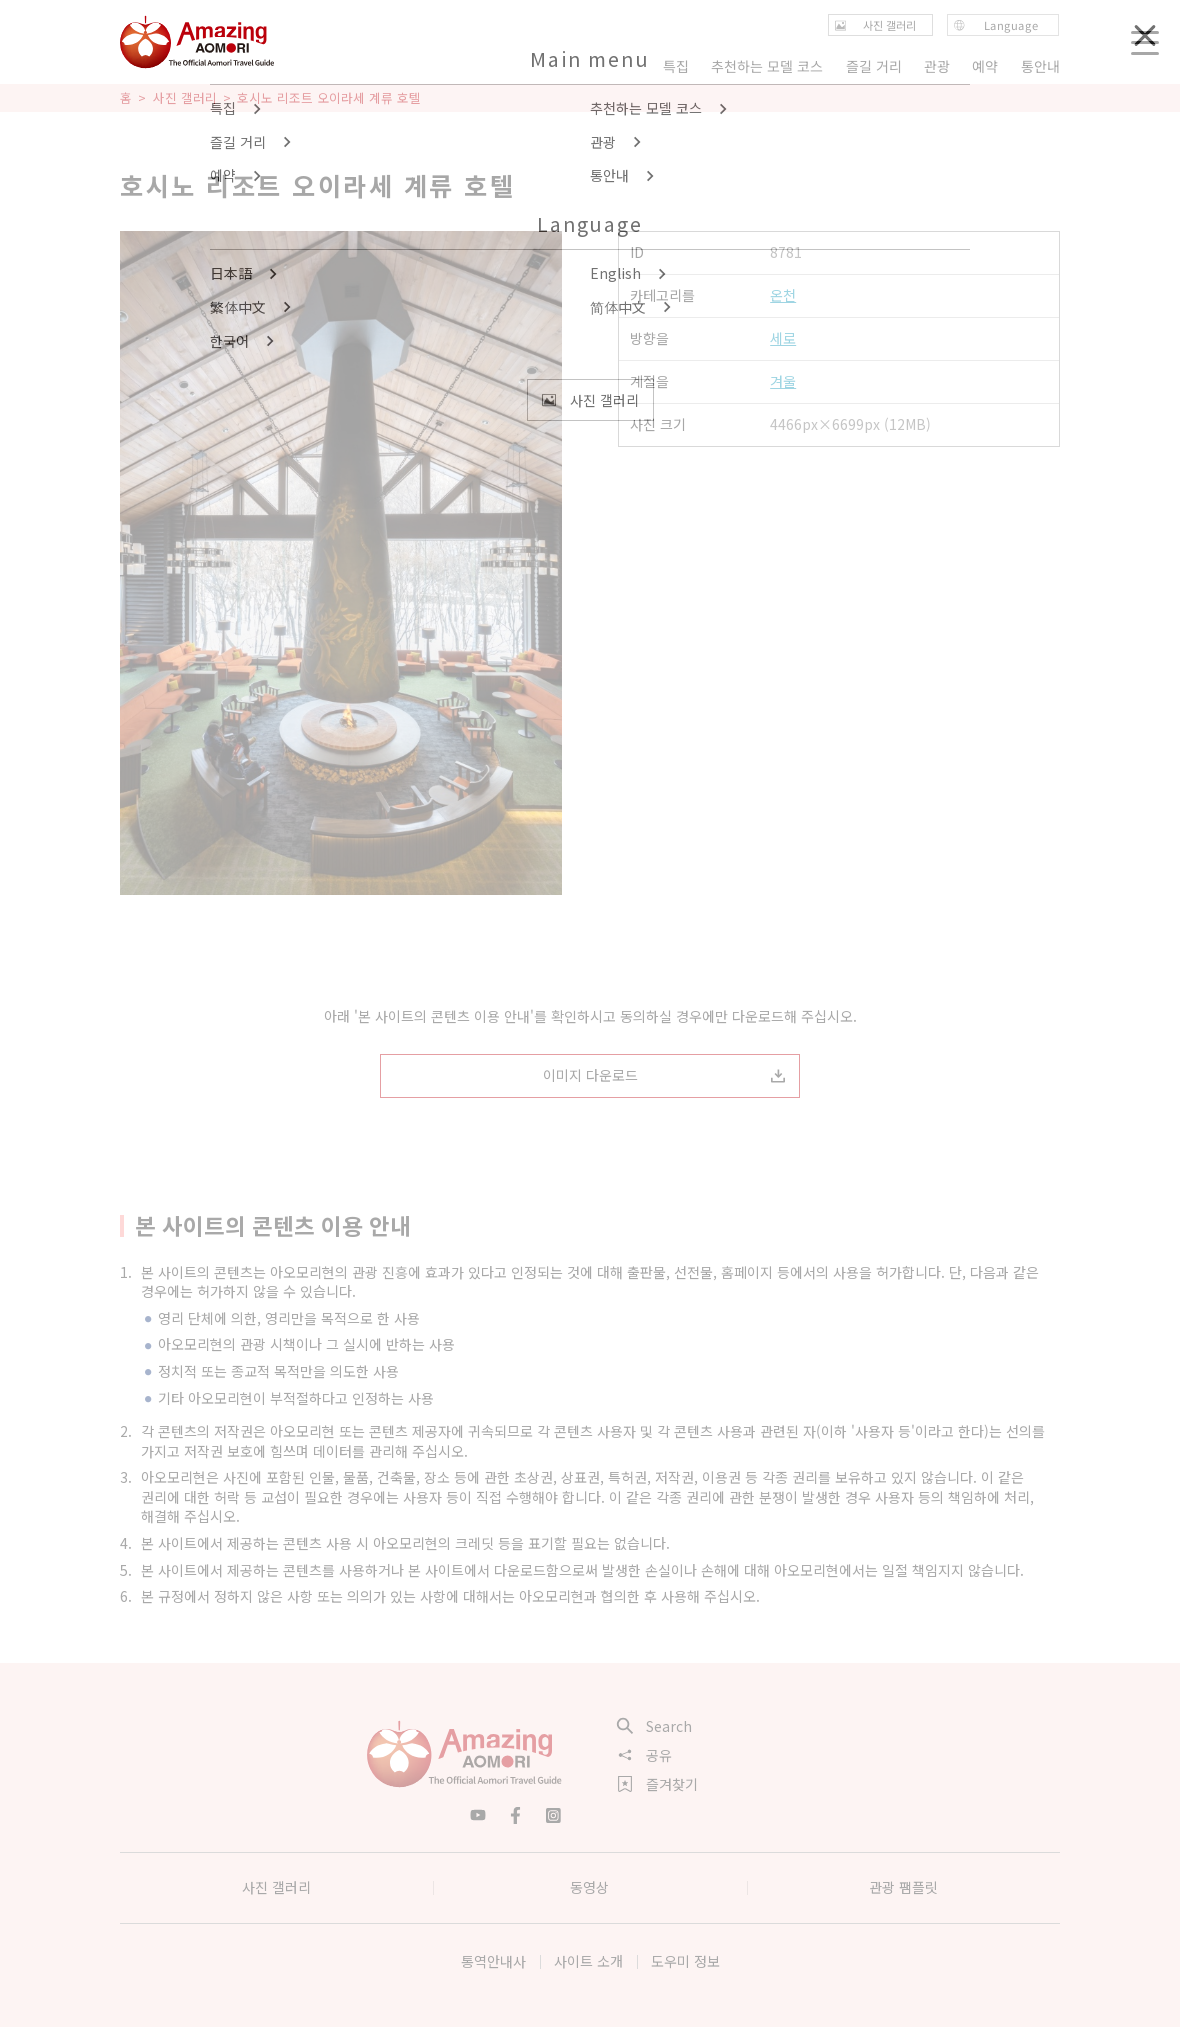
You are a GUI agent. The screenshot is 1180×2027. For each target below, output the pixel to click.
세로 (783, 338)
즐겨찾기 (658, 1784)
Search (655, 1726)
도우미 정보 (685, 1961)
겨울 (783, 381)
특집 (676, 66)
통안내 (1040, 66)
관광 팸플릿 (903, 1887)
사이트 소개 (588, 1961)
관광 (937, 66)
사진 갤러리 (185, 98)
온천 (783, 295)
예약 (986, 66)
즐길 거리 (874, 66)
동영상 (589, 1887)
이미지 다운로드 (664, 1075)
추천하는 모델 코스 (767, 66)
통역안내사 (493, 1961)
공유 (645, 1755)
